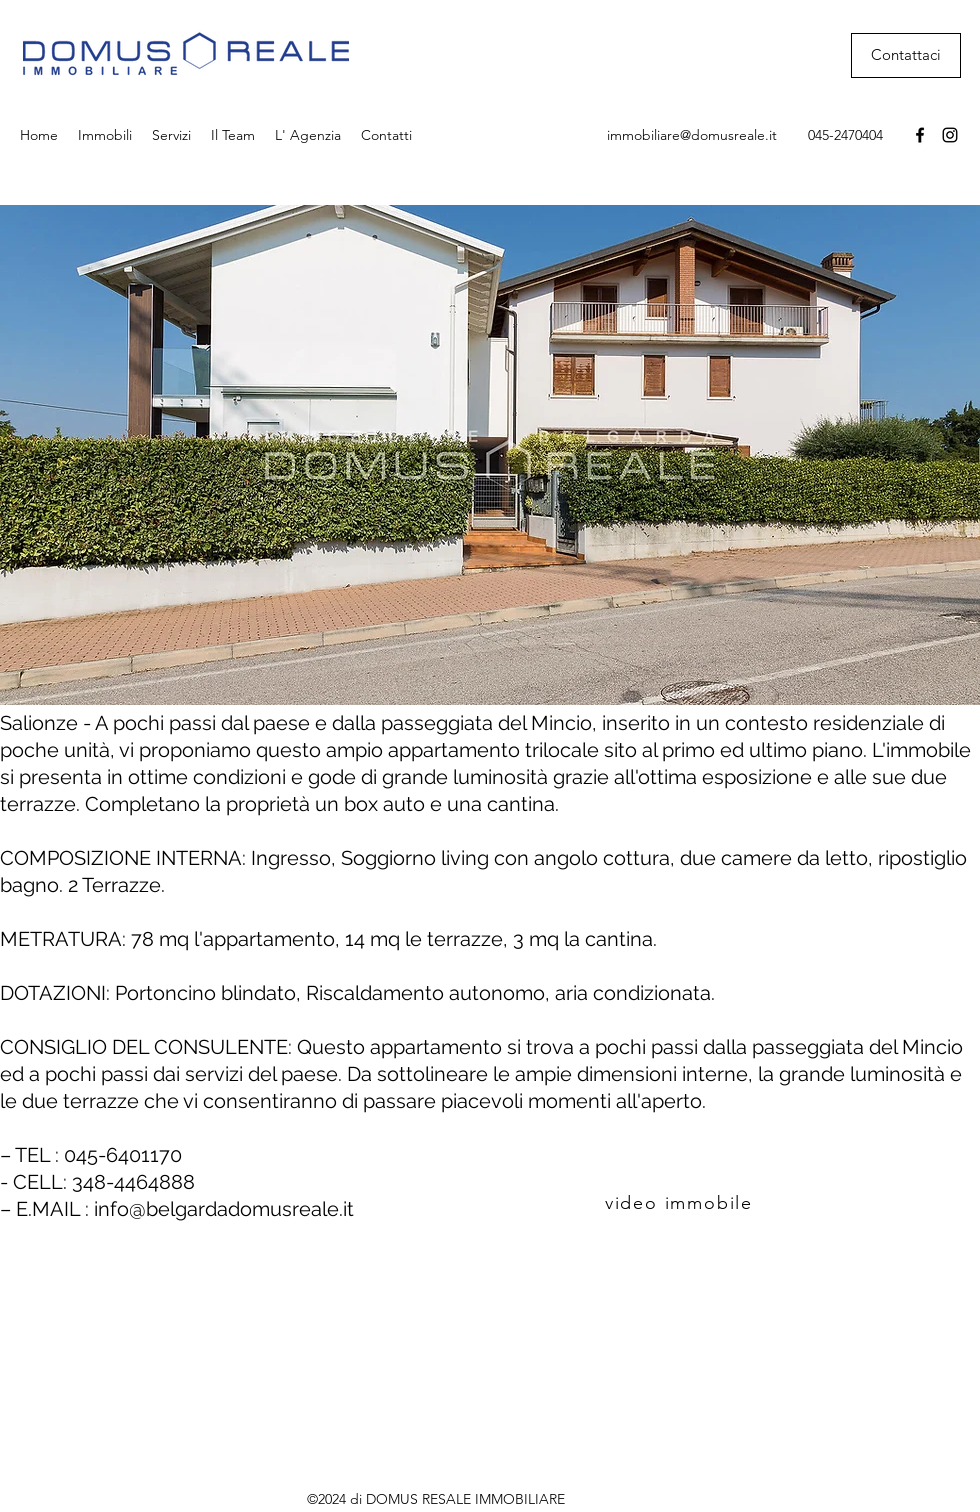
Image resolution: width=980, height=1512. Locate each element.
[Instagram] (950, 135)
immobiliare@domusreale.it (692, 135)
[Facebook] (920, 135)
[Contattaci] (906, 55)
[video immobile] (681, 1203)
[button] (490, 455)
